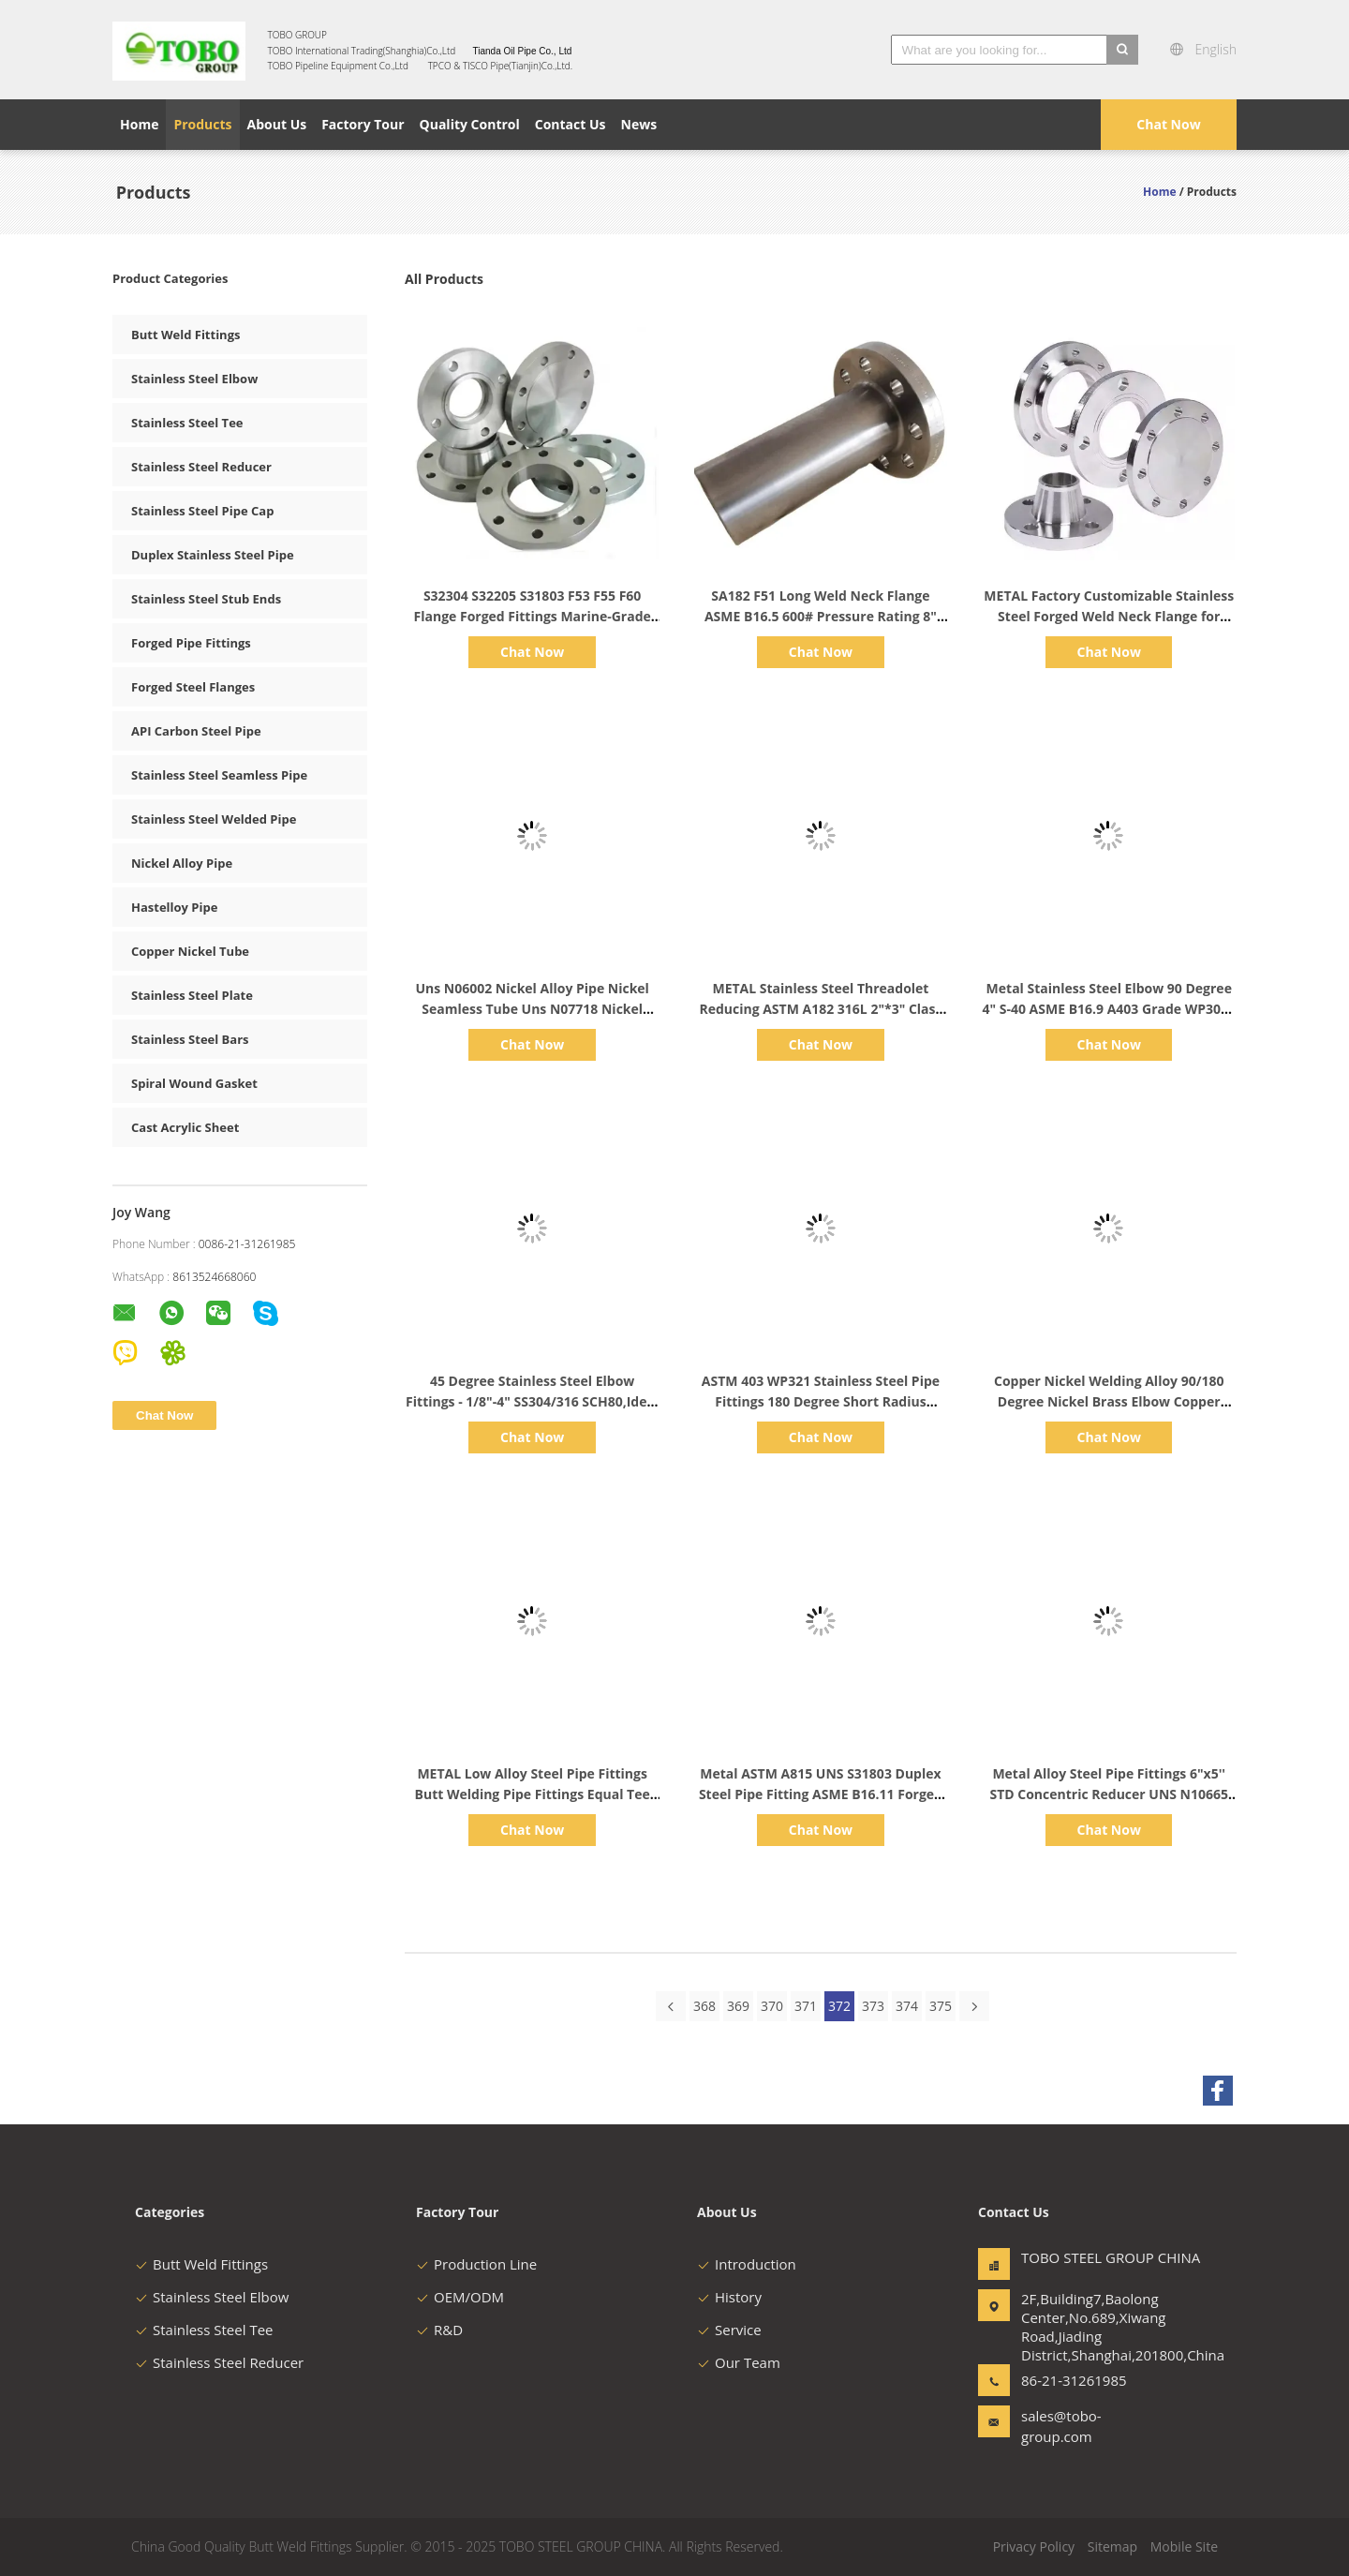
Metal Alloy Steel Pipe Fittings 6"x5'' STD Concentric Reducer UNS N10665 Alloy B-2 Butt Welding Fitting (1108, 1794)
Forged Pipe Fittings (191, 642)
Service (729, 2329)
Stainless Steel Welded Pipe (213, 819)
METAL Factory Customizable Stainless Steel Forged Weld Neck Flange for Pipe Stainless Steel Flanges (1109, 616)
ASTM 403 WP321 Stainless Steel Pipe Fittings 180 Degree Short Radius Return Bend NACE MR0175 (821, 1401)
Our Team (738, 2362)
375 (940, 2006)
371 (805, 2006)
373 (873, 2006)
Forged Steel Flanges (193, 686)
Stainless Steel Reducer (201, 466)
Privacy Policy (1034, 2546)
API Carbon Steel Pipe (196, 730)
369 (738, 2006)
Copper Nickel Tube (190, 951)
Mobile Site (1184, 2546)
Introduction (746, 2264)
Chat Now (1168, 124)
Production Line (476, 2264)
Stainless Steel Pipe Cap (202, 510)
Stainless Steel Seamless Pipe (219, 775)
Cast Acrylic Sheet (185, 1127)
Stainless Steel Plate (192, 995)
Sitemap (1112, 2546)
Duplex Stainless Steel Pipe (212, 554)
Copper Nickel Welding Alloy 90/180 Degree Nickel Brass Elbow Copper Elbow (1109, 1401)
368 (704, 2006)
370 (772, 2006)
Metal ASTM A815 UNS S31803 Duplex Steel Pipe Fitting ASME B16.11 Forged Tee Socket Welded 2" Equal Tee (820, 1794)
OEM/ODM (460, 2296)
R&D (439, 2329)
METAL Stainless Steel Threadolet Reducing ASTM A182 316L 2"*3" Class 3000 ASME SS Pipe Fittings (820, 1008)
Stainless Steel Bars (190, 1039)
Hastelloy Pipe (174, 907)
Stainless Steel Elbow (194, 378)
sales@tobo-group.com (1061, 2426)
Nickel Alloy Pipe (181, 863)
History (729, 2296)
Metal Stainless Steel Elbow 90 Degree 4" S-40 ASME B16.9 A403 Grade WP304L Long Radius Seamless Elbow (1109, 1008)
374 (907, 2006)
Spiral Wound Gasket (194, 1083)
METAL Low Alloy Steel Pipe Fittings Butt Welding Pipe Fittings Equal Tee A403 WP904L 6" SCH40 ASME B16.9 (532, 1794)
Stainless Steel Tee (187, 422)
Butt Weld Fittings (185, 334)
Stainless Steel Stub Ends (206, 598)
